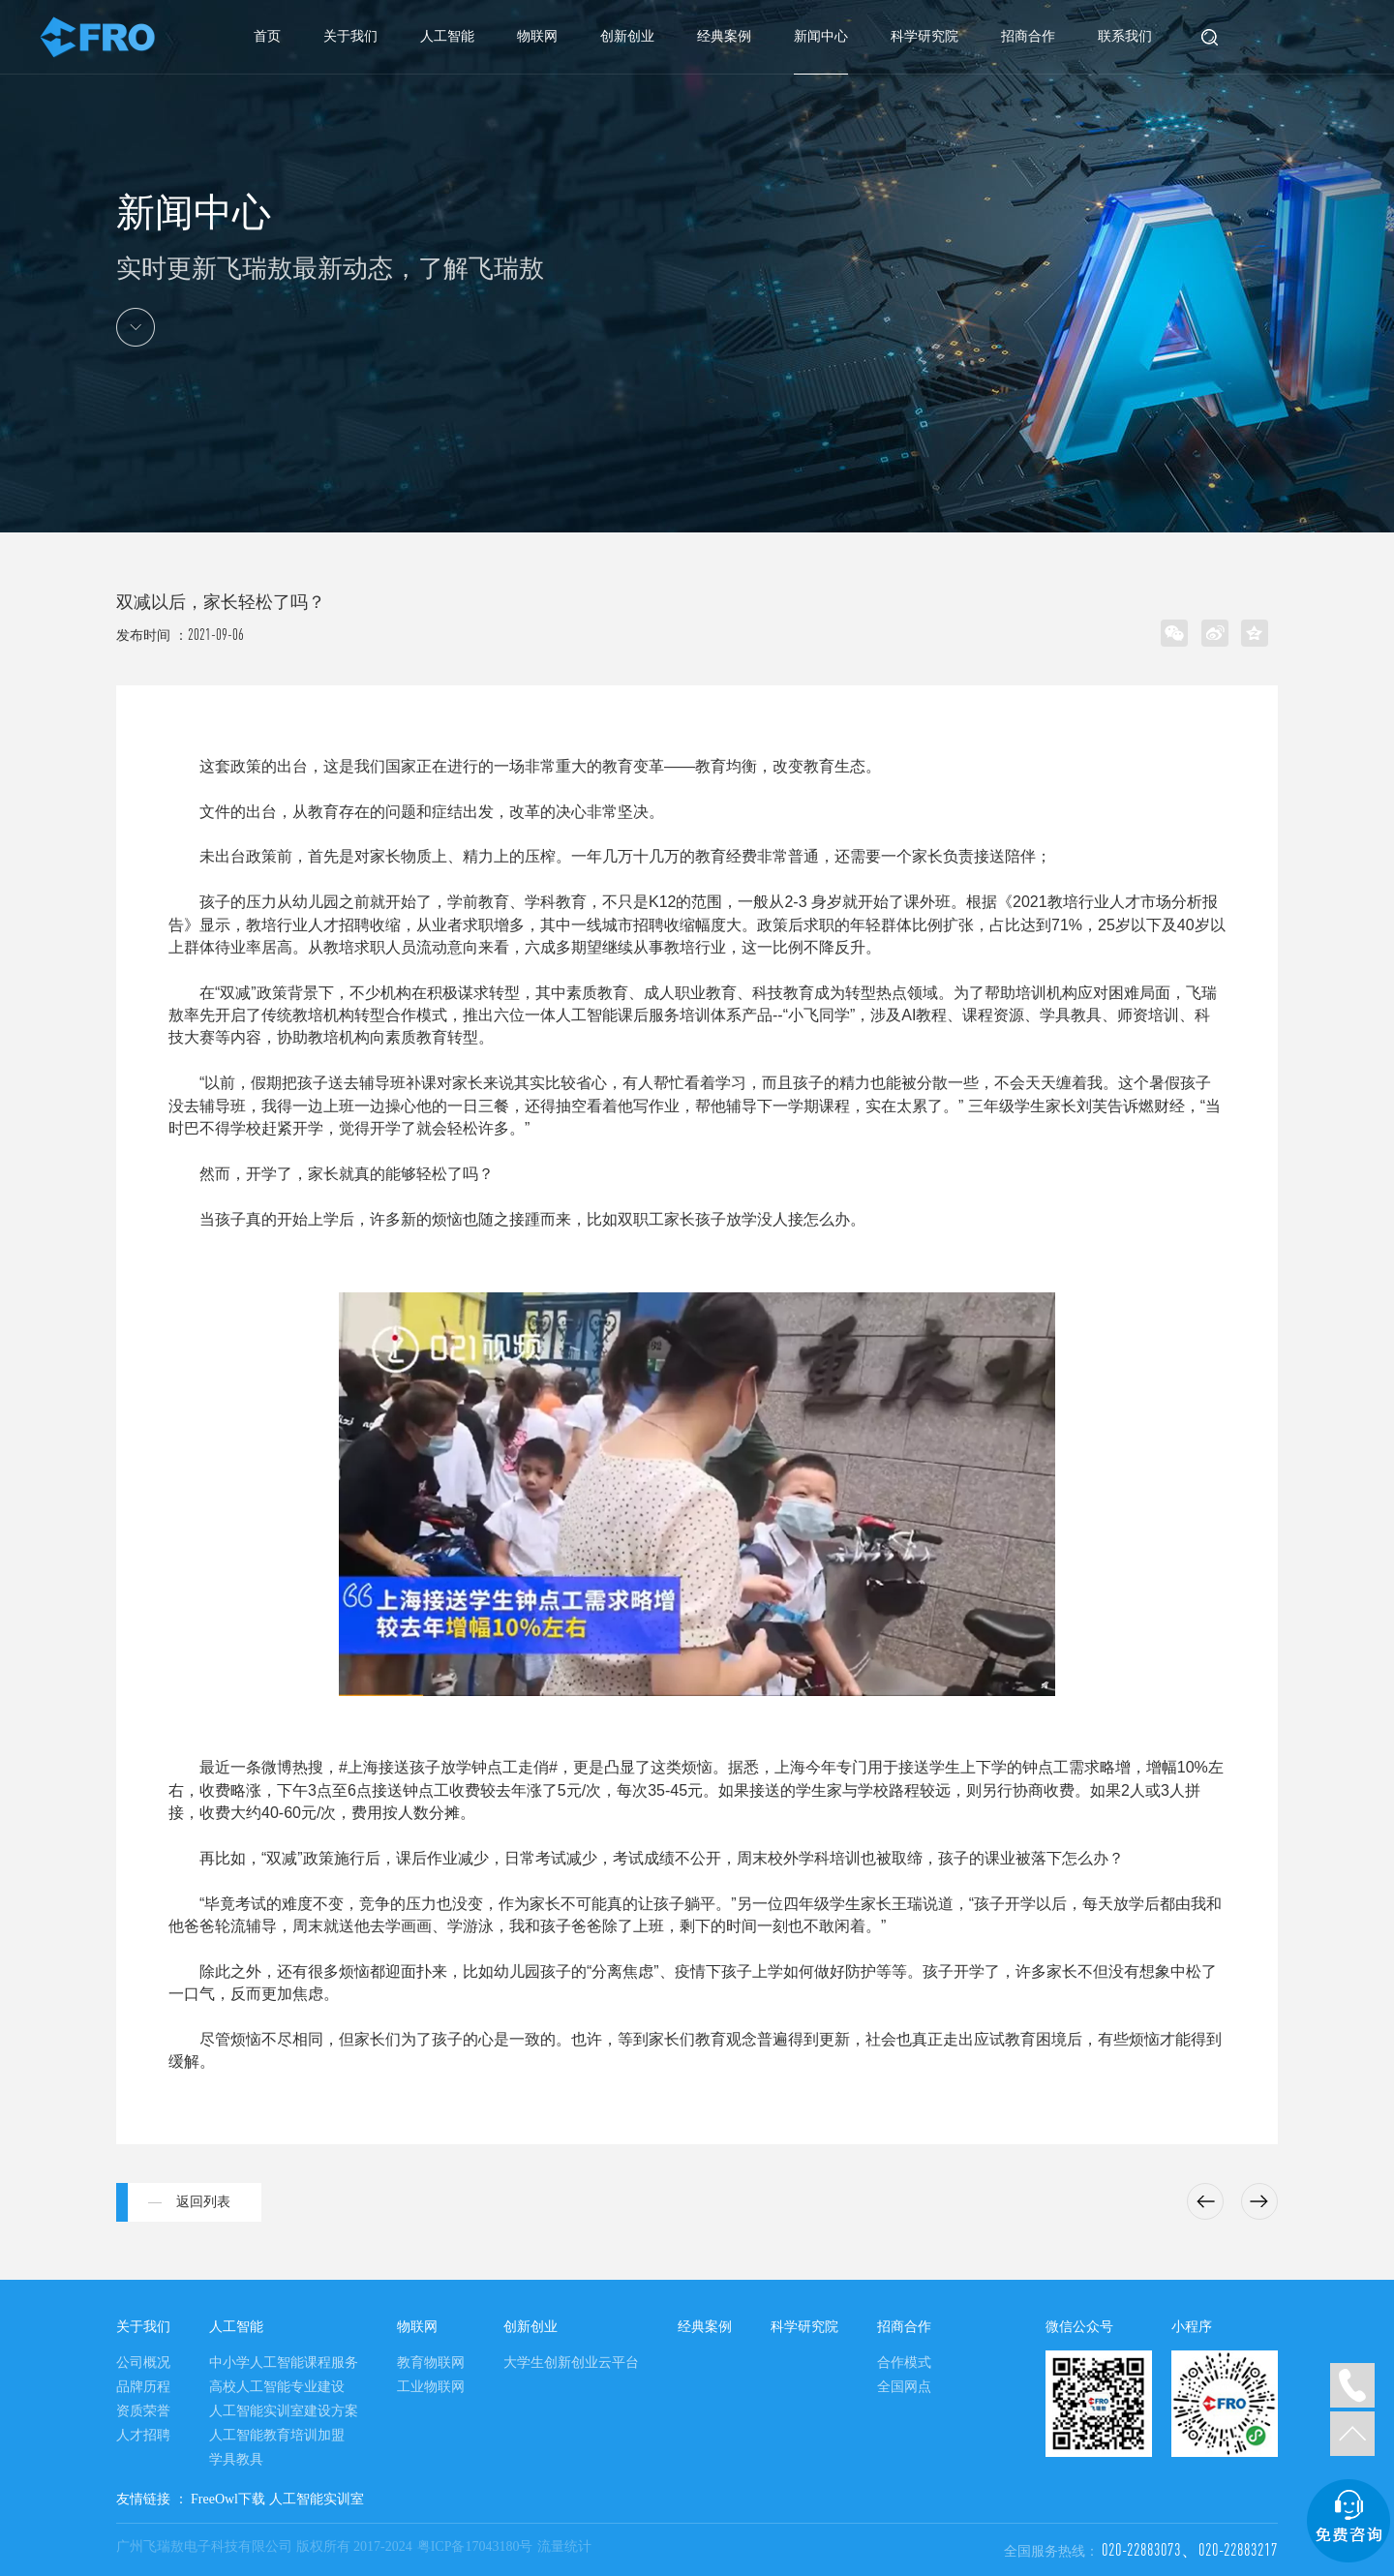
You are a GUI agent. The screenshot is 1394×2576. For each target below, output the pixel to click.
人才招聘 (143, 2435)
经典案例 (724, 36)
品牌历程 (143, 2386)
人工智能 (447, 36)
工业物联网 (431, 2386)
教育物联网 (431, 2362)
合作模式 (904, 2362)
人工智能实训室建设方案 (283, 2411)
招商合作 (1028, 36)
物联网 (537, 36)
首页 (267, 36)
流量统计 (564, 2546)
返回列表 (203, 2202)
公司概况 (143, 2362)
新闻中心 (821, 36)
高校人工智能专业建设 (277, 2386)
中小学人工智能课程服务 (283, 2362)
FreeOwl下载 (228, 2499)
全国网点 (904, 2386)
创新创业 (627, 36)
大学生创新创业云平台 (571, 2362)
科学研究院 (924, 36)
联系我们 (1125, 36)
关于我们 (350, 36)
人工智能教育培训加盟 (277, 2435)
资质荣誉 (143, 2411)
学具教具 (236, 2459)
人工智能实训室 (316, 2499)
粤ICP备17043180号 (475, 2546)
